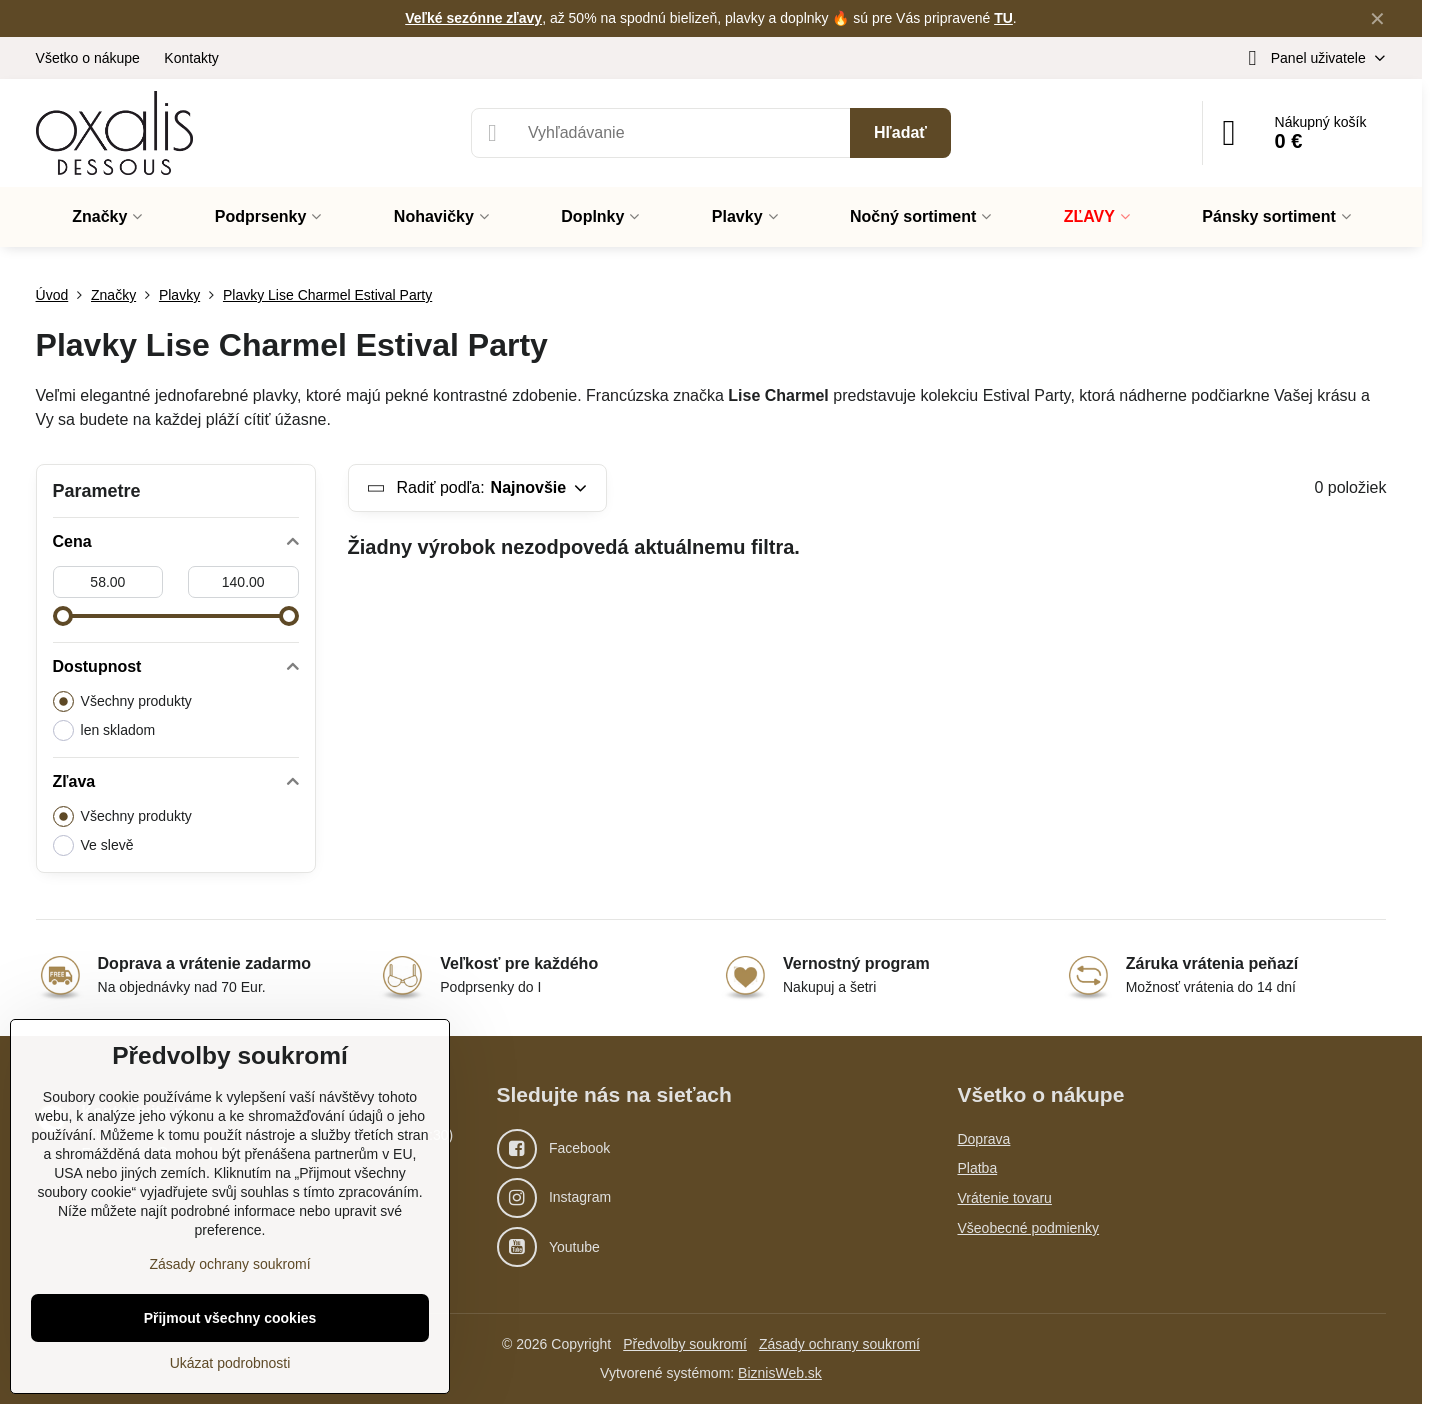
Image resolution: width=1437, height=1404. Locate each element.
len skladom (104, 730)
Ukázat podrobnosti (230, 1363)
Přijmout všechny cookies (230, 1318)
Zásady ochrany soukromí (839, 1344)
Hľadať (900, 132)
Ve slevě (93, 845)
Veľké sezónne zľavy (473, 18)
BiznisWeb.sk (780, 1373)
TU (1003, 18)
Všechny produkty (122, 701)
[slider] (63, 616)
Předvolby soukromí (685, 1344)
